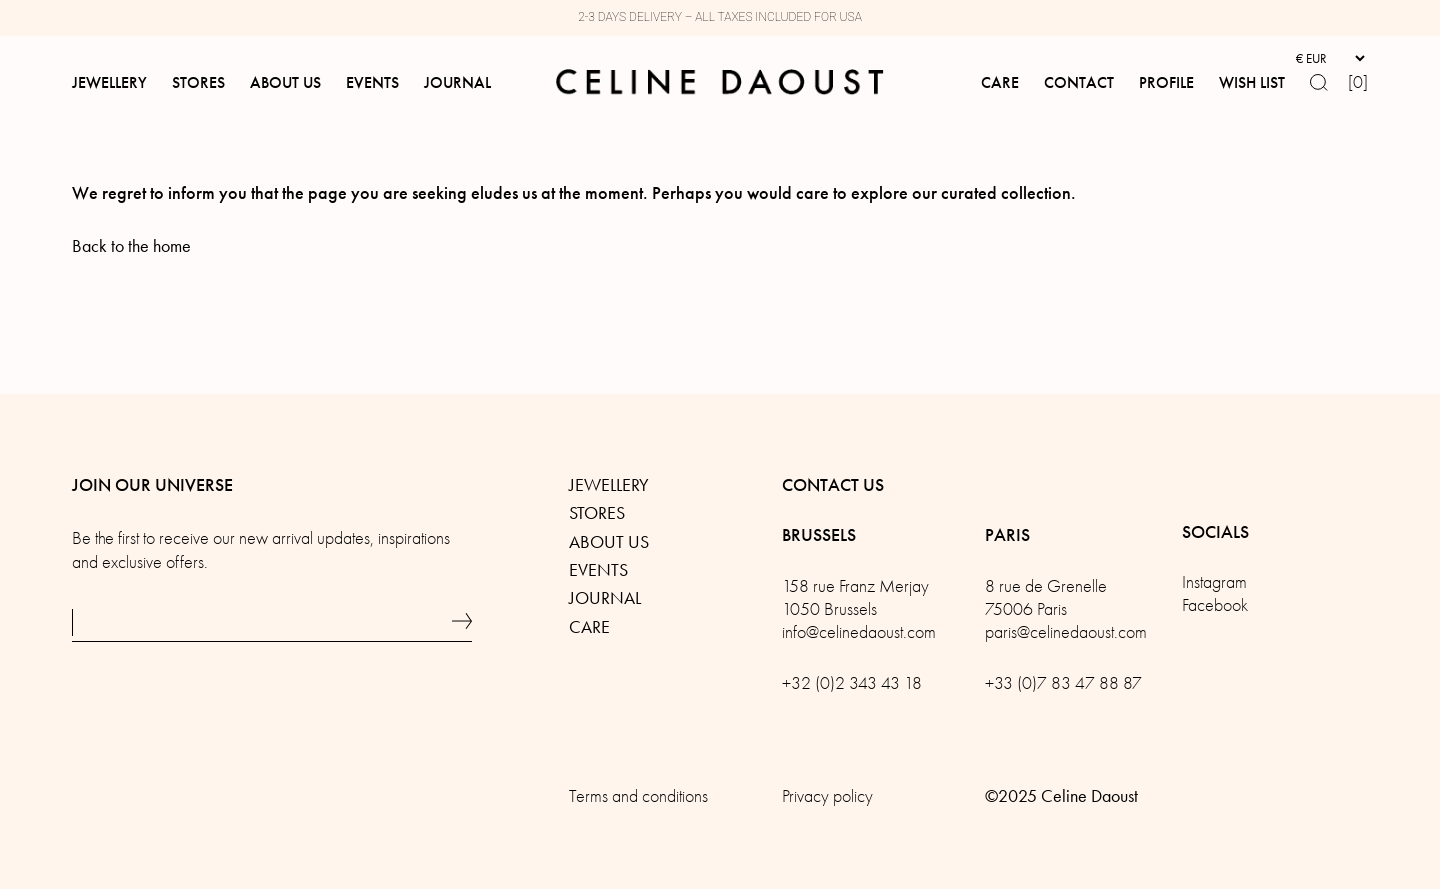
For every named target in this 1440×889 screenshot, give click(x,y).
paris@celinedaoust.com (1066, 632)
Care (589, 627)
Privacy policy (827, 796)
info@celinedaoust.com (859, 632)
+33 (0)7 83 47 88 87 (1063, 683)
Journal (605, 598)
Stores (597, 513)
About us (609, 542)
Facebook (1215, 605)
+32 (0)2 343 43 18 (852, 683)
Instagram (1214, 582)
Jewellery (609, 485)
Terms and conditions (638, 796)
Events (598, 570)
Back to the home (131, 246)
